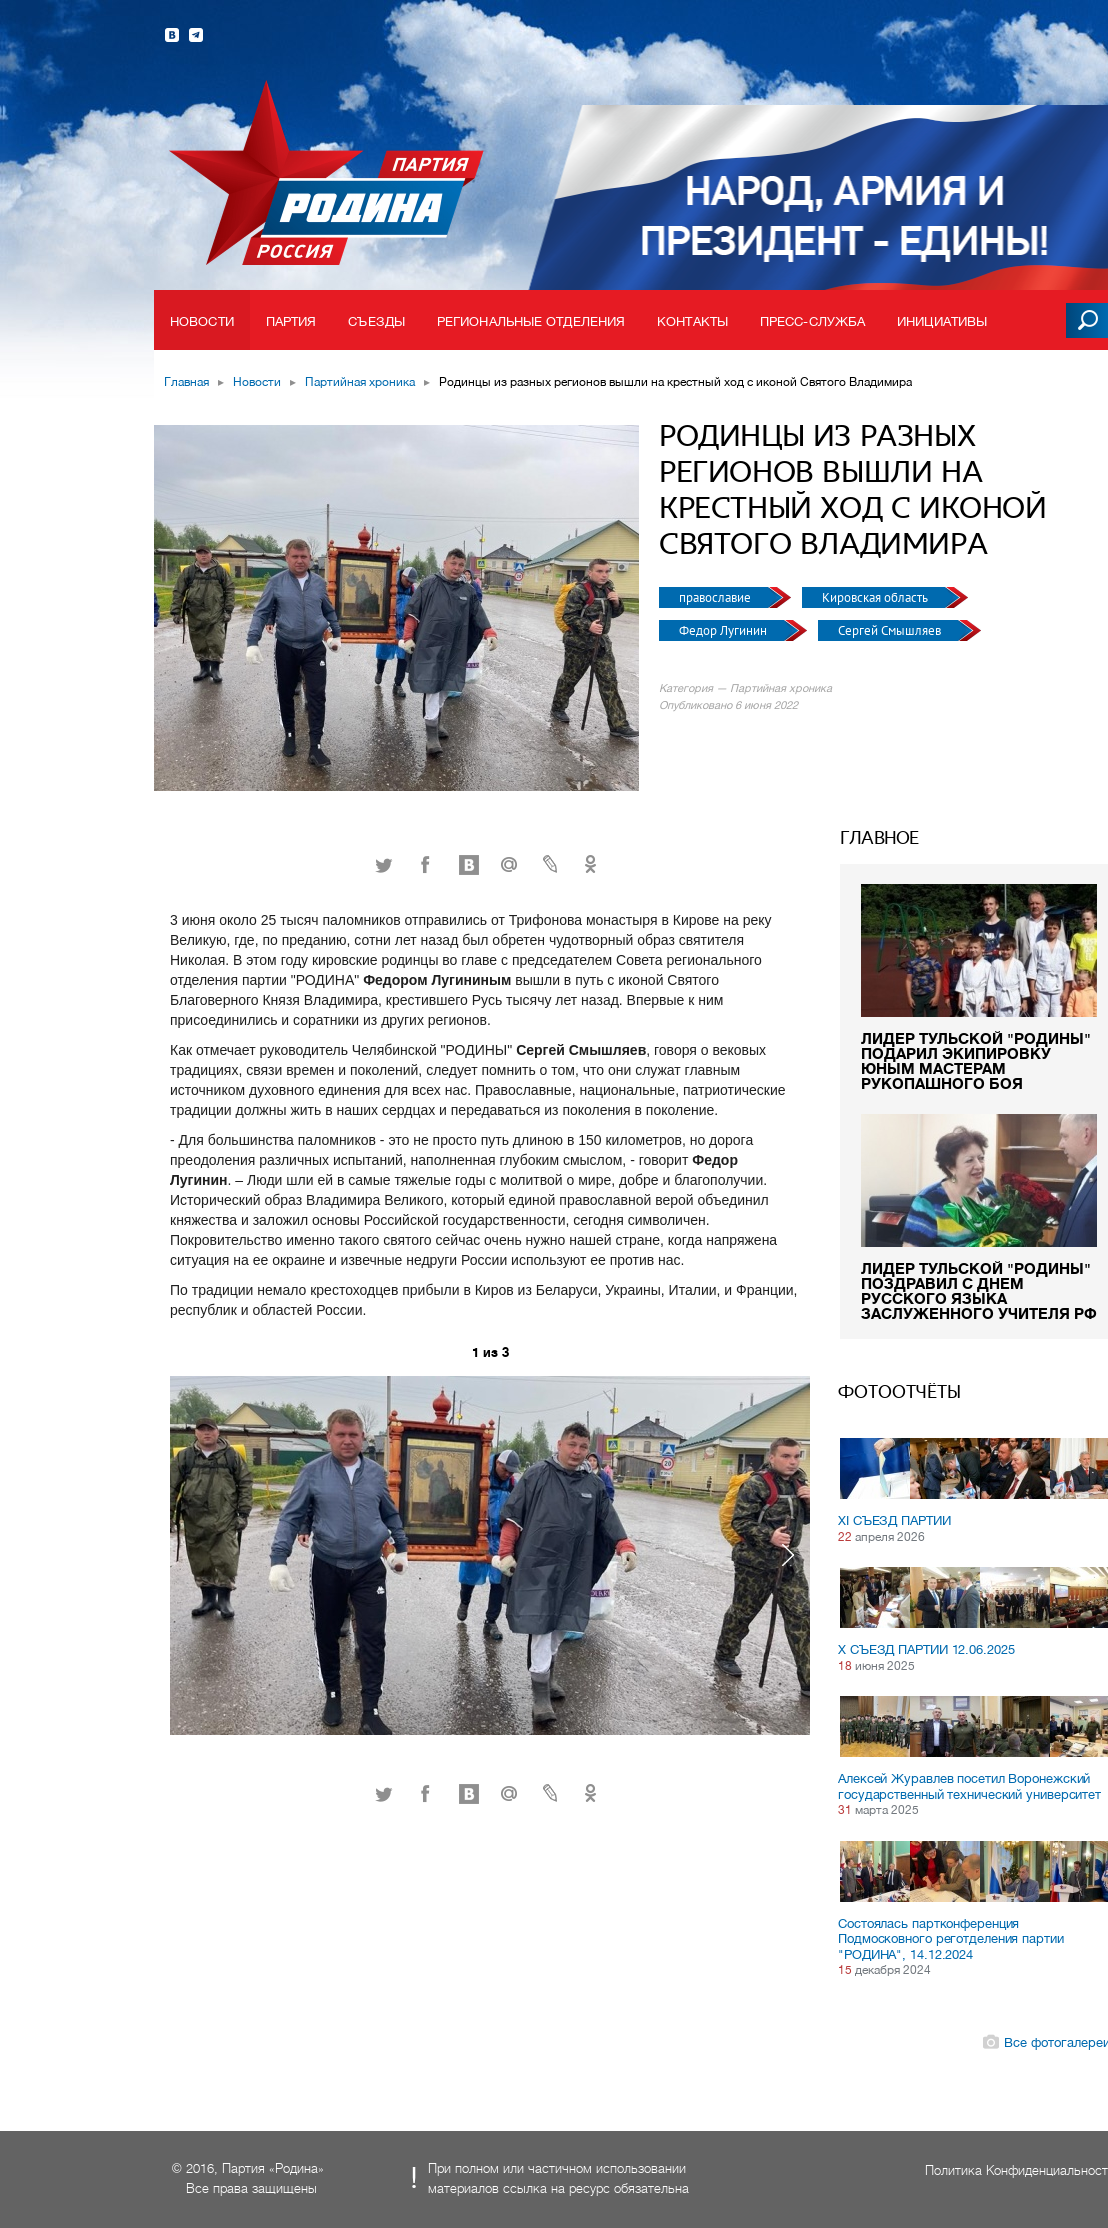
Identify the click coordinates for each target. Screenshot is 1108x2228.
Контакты (692, 321)
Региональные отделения (531, 321)
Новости (202, 321)
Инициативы (942, 321)
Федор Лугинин (724, 630)
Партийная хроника (360, 382)
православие (716, 597)
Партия (291, 321)
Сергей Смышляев (891, 630)
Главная (186, 382)
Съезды (376, 321)
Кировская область (876, 597)
